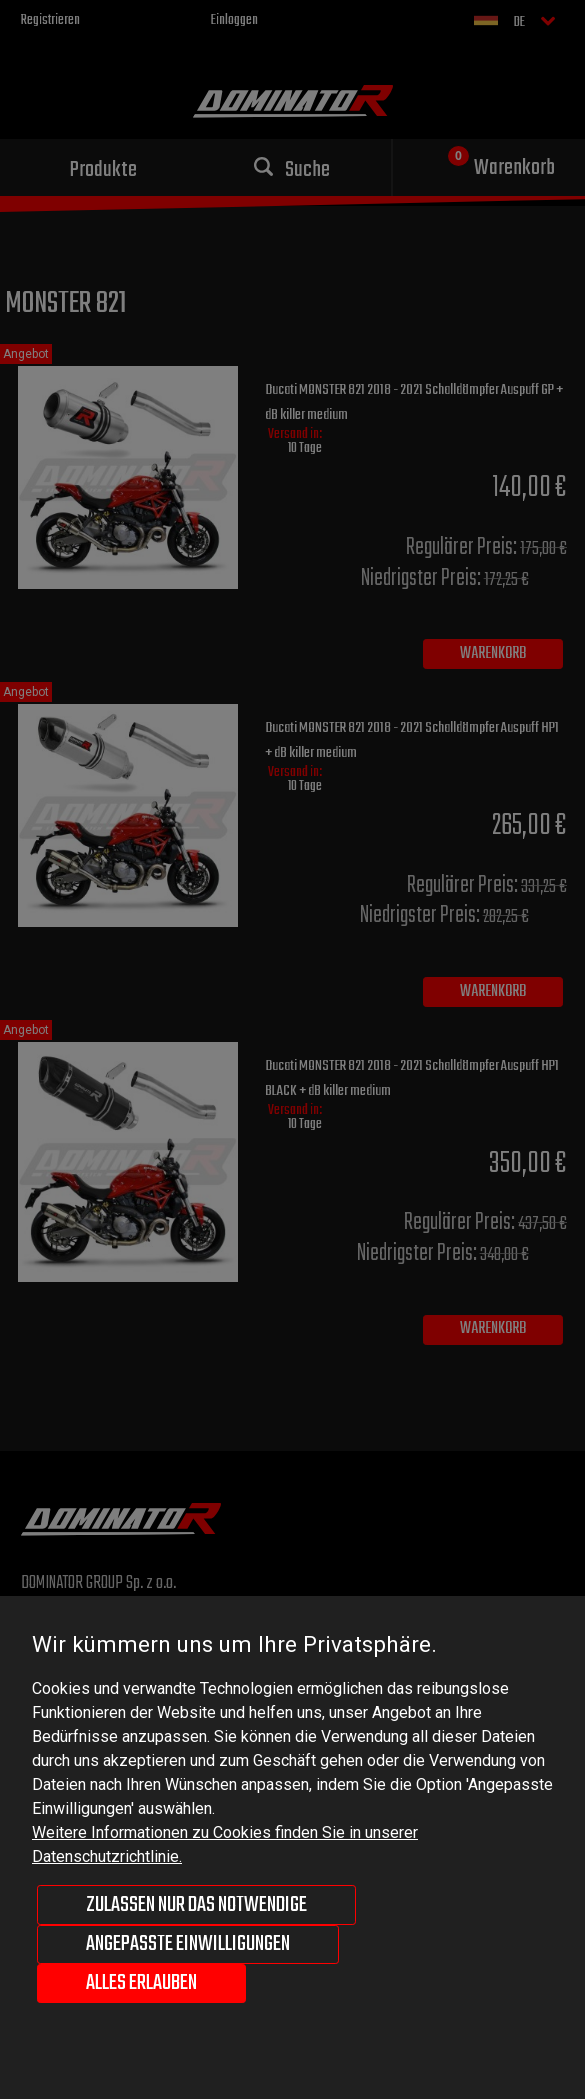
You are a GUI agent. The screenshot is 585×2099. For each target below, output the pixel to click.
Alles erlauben (141, 1983)
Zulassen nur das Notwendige (196, 1905)
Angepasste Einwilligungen (188, 1944)
